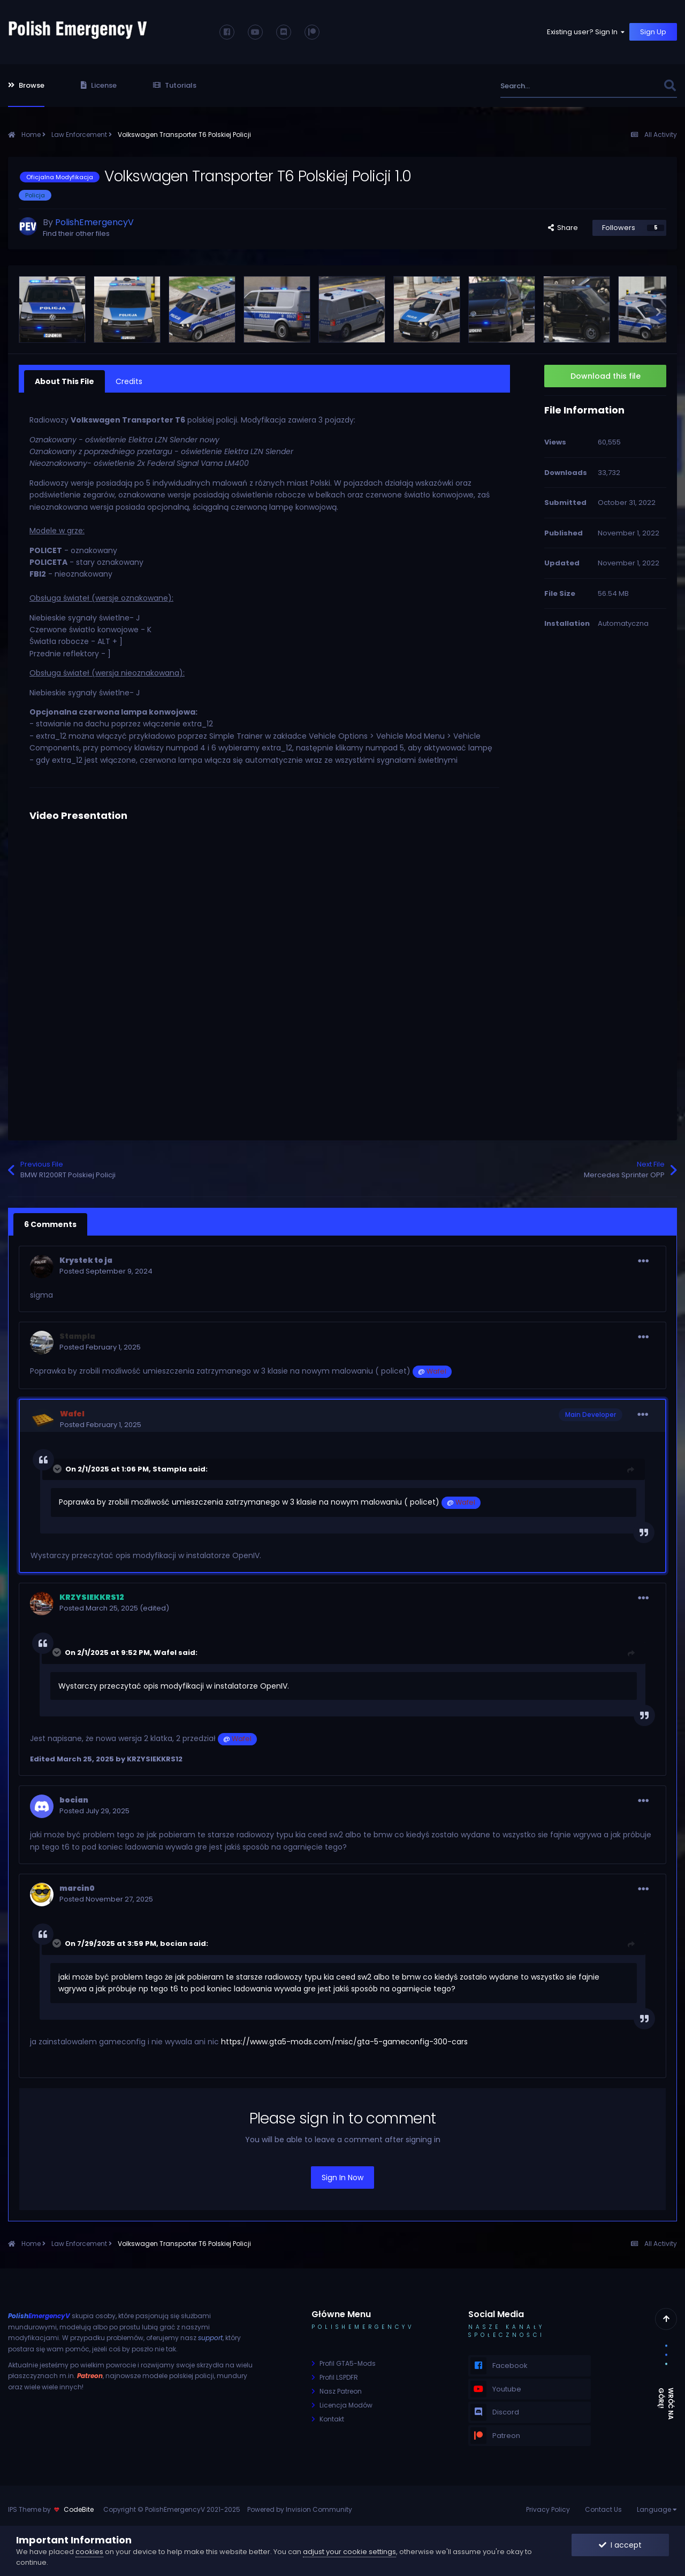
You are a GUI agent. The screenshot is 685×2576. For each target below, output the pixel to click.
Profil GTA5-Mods (347, 2363)
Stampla (170, 1469)
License (99, 85)
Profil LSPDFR (338, 2377)
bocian (73, 1800)
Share (563, 228)
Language (657, 2509)
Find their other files (76, 233)
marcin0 (77, 1888)
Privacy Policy (548, 2509)
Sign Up (653, 32)
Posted (106, 1271)
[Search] (558, 86)
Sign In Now (342, 2177)
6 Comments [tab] (50, 1224)
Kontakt (331, 2419)
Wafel (165, 1652)
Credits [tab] (129, 381)
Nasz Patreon (340, 2391)
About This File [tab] (64, 381)
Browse (26, 85)
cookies (89, 2552)
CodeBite (79, 2509)
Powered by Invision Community (299, 2509)
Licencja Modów (345, 2405)
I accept (620, 2545)
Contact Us (603, 2509)
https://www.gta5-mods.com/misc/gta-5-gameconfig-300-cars (344, 2041)
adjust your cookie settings (349, 2552)
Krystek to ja (85, 1260)
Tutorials (174, 85)
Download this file (605, 376)
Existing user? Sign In (586, 32)
